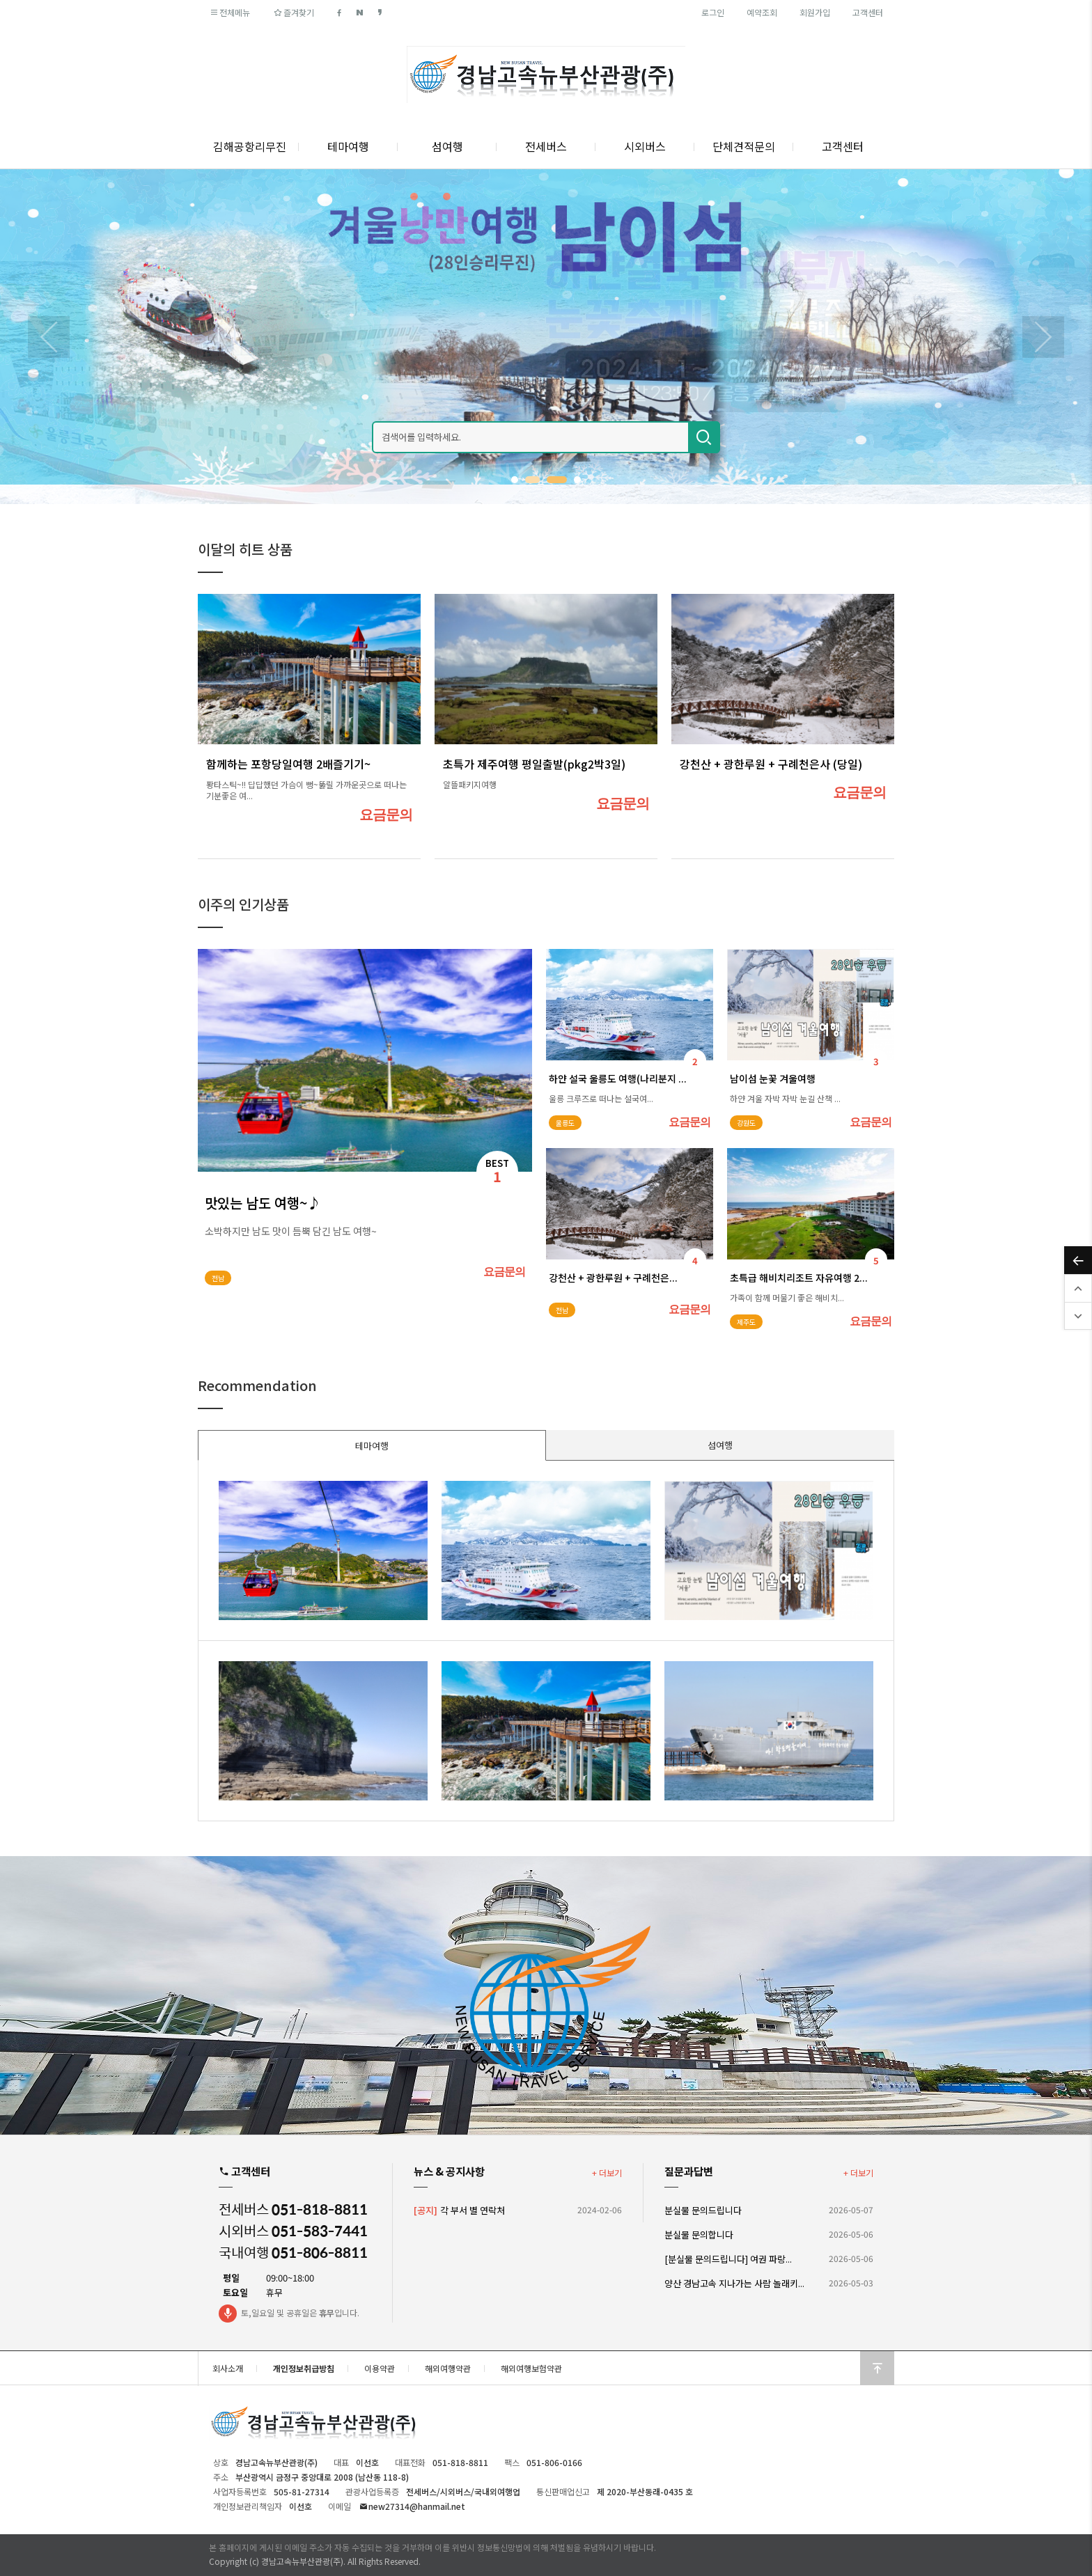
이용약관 (379, 2368)
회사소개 (227, 2368)
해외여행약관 (448, 2368)
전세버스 (546, 146)
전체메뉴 (229, 12)
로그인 (712, 12)
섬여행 (447, 146)
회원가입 (815, 12)
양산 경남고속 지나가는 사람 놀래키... (734, 2283)
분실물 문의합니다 (698, 2234)
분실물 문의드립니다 (703, 2210)
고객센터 (867, 12)
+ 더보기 (607, 2172)
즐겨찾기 (292, 12)
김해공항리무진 (249, 146)
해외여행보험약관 (531, 2368)
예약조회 (762, 12)
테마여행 (348, 146)
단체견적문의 (743, 146)
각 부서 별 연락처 (459, 2210)
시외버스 (645, 146)
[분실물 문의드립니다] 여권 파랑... (728, 2258)
